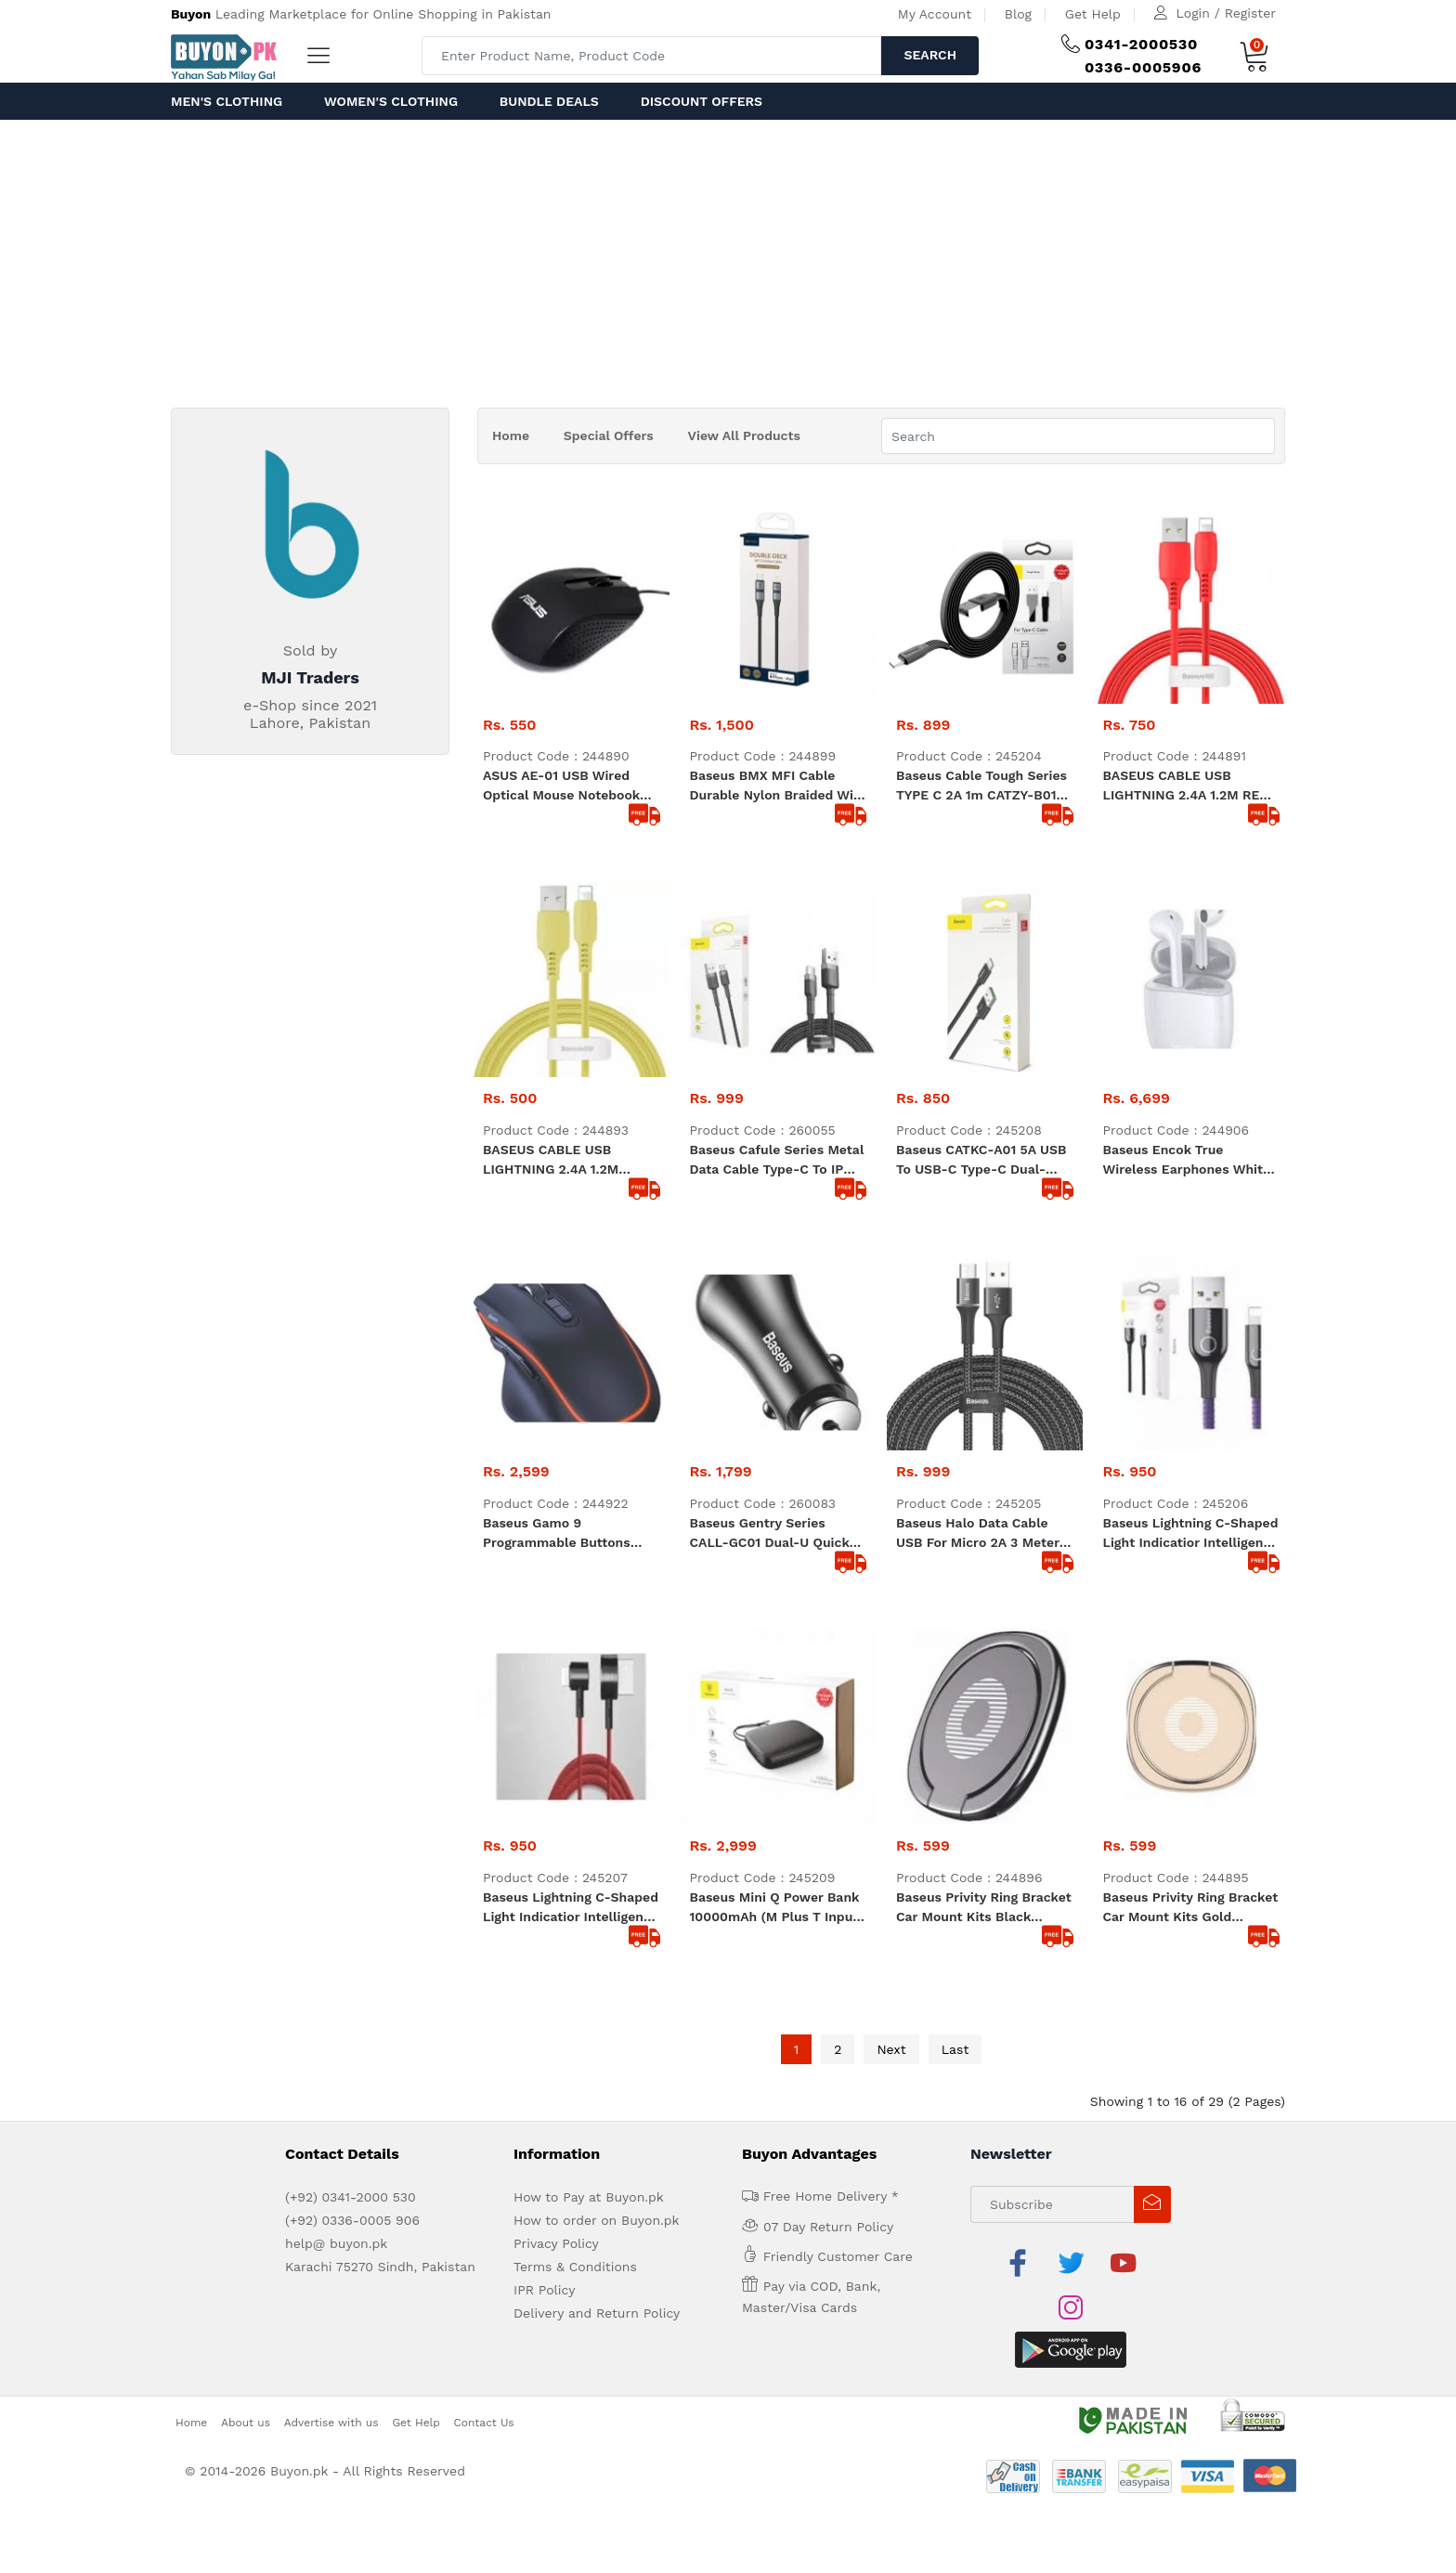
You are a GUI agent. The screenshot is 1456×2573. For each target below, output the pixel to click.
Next (891, 1462)
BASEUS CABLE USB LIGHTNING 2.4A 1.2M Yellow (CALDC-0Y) (550, 964)
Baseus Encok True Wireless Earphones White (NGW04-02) (1187, 964)
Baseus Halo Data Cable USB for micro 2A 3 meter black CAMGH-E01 (978, 1143)
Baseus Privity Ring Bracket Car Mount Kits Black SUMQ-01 (984, 1321)
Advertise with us (331, 1791)
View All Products (744, 435)
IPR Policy (544, 1703)
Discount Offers (701, 101)
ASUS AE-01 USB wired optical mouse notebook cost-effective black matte (569, 786)
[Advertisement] (728, 259)
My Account (934, 13)
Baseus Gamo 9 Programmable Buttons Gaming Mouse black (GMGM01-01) (556, 1143)
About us (245, 1791)
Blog (1018, 13)
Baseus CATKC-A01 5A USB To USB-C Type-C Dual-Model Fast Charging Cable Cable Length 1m (981, 964)
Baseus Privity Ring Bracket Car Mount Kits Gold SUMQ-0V (1191, 1321)
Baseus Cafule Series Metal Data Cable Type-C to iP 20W (777, 964)
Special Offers (609, 435)
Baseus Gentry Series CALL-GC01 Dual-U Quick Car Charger (770, 1143)
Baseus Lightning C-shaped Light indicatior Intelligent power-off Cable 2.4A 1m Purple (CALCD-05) (1191, 1143)
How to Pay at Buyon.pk (589, 1611)
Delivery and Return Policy (597, 1727)
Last (955, 1462)
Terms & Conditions (575, 1680)
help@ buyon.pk (336, 1657)
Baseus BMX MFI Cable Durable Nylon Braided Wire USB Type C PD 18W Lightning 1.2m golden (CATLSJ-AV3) (778, 786)
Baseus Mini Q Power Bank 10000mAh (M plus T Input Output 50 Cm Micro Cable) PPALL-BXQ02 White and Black (777, 1321)
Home (510, 435)
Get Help (1093, 13)
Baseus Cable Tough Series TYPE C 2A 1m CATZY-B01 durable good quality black (984, 786)
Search (930, 54)
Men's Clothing (226, 101)
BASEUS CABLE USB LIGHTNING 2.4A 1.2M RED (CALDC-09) (1186, 786)
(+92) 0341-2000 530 (350, 1611)
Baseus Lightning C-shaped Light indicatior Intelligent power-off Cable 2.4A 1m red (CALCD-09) (570, 1321)
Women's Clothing (391, 101)
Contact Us (484, 1791)
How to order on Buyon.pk (597, 1634)
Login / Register (1226, 13)
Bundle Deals (549, 101)
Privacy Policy (556, 1657)
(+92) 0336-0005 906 (352, 1634)
